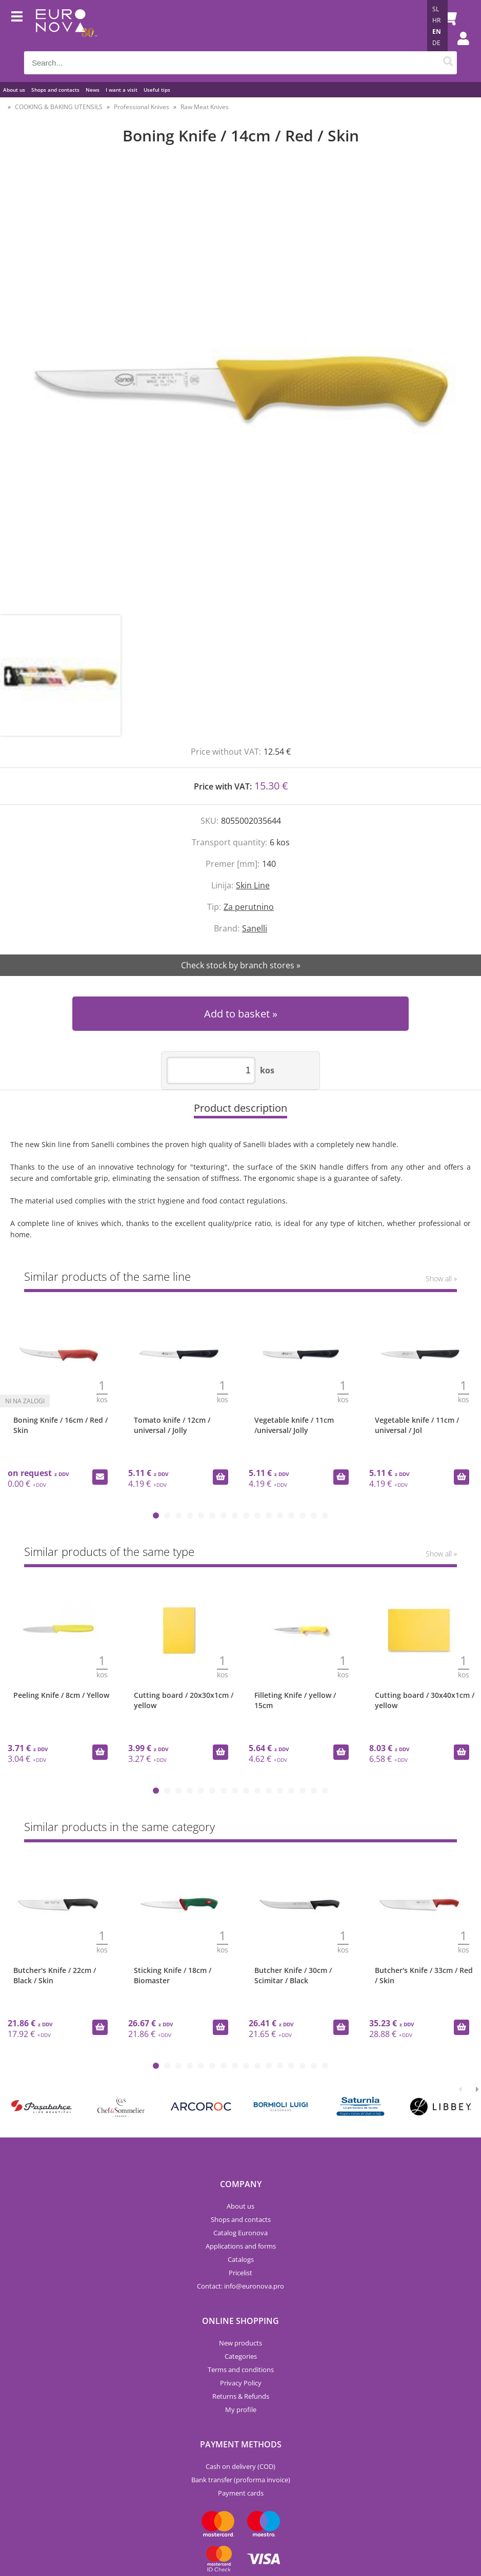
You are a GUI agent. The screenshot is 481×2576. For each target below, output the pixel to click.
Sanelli (254, 928)
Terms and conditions (241, 2369)
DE (436, 42)
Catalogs (241, 2259)
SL (435, 9)
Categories (241, 2356)
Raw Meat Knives (205, 106)
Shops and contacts (55, 89)
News (92, 89)
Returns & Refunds (240, 2396)
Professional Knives (141, 106)
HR (436, 20)
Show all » (441, 1278)
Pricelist (240, 2272)
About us (14, 89)
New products (240, 2343)
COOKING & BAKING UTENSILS (59, 106)
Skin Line (253, 885)
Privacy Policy (241, 2382)
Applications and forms (241, 2246)
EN (436, 31)
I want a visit (121, 89)
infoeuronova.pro (254, 2286)
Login (458, 49)
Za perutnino (249, 906)
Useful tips (157, 89)
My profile (240, 2409)
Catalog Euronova (240, 2232)
